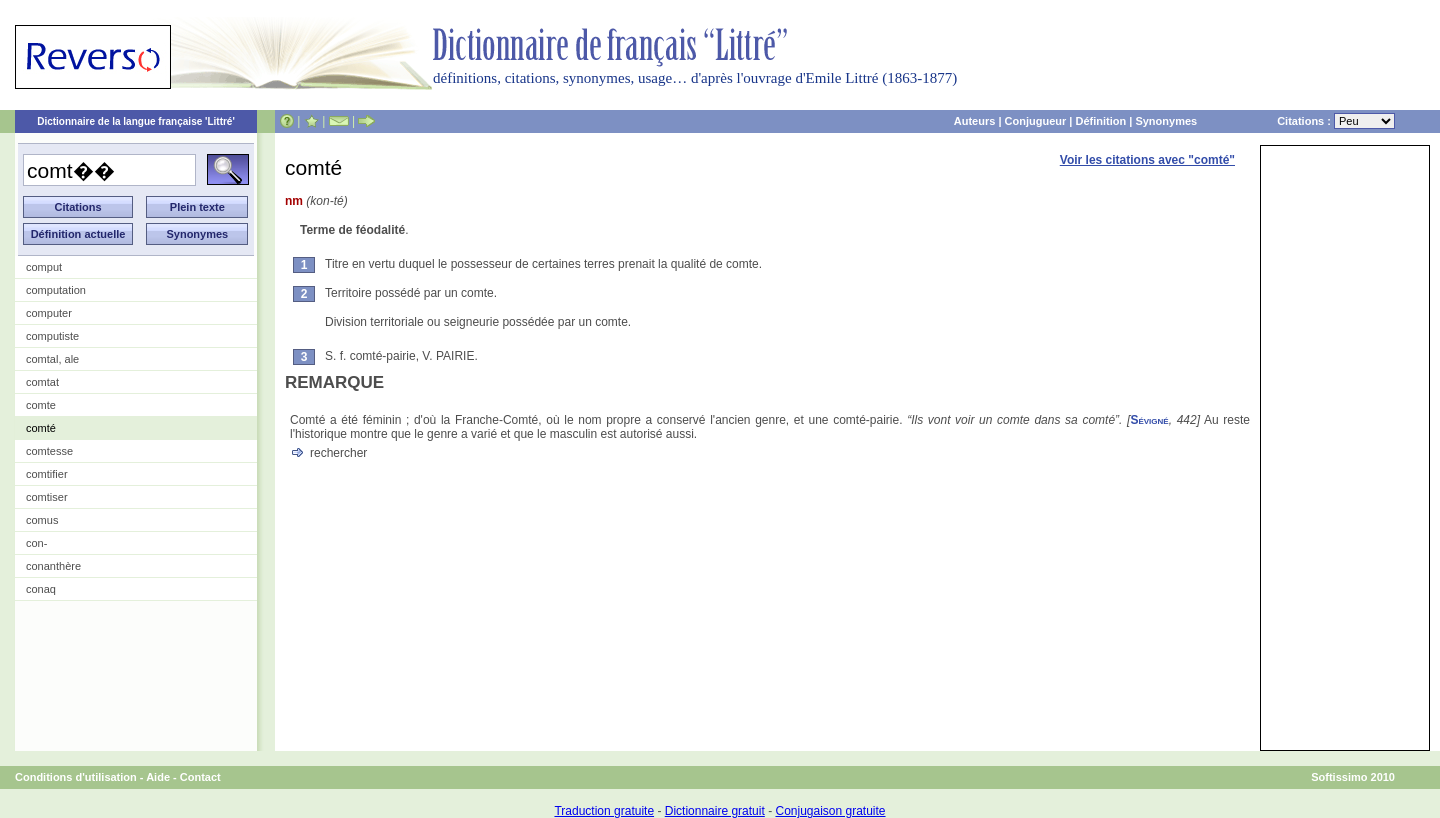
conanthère (53, 566)
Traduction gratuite (604, 811)
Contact (200, 777)
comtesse (49, 451)
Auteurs (975, 121)
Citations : (1336, 121)
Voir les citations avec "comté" (1147, 160)
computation (56, 290)
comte (41, 405)
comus (42, 520)
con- (36, 543)
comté (41, 428)
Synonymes (1166, 121)
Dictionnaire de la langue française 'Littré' (136, 121)
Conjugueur (1036, 121)
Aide (158, 777)
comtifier (47, 474)
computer (49, 313)
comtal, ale (52, 359)
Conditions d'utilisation (76, 777)
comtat (42, 382)
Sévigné (1149, 420)
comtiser (47, 497)
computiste (52, 336)
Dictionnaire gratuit (715, 811)
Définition (1100, 121)
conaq (41, 589)
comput (44, 267)
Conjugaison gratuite (830, 811)
